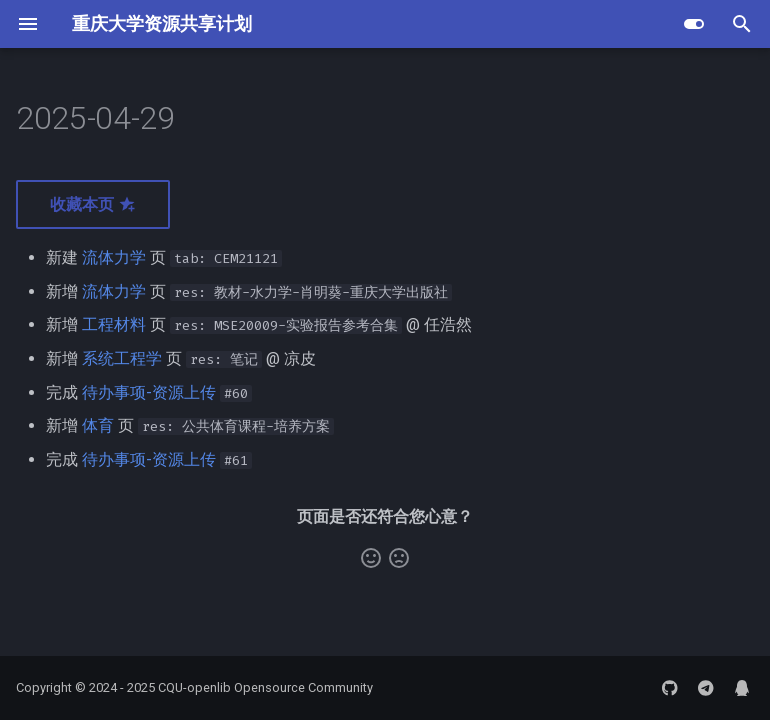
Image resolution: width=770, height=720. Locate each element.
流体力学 (114, 257)
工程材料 (114, 324)
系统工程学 (122, 358)
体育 (98, 425)
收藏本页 (93, 204)
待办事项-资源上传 (149, 392)
